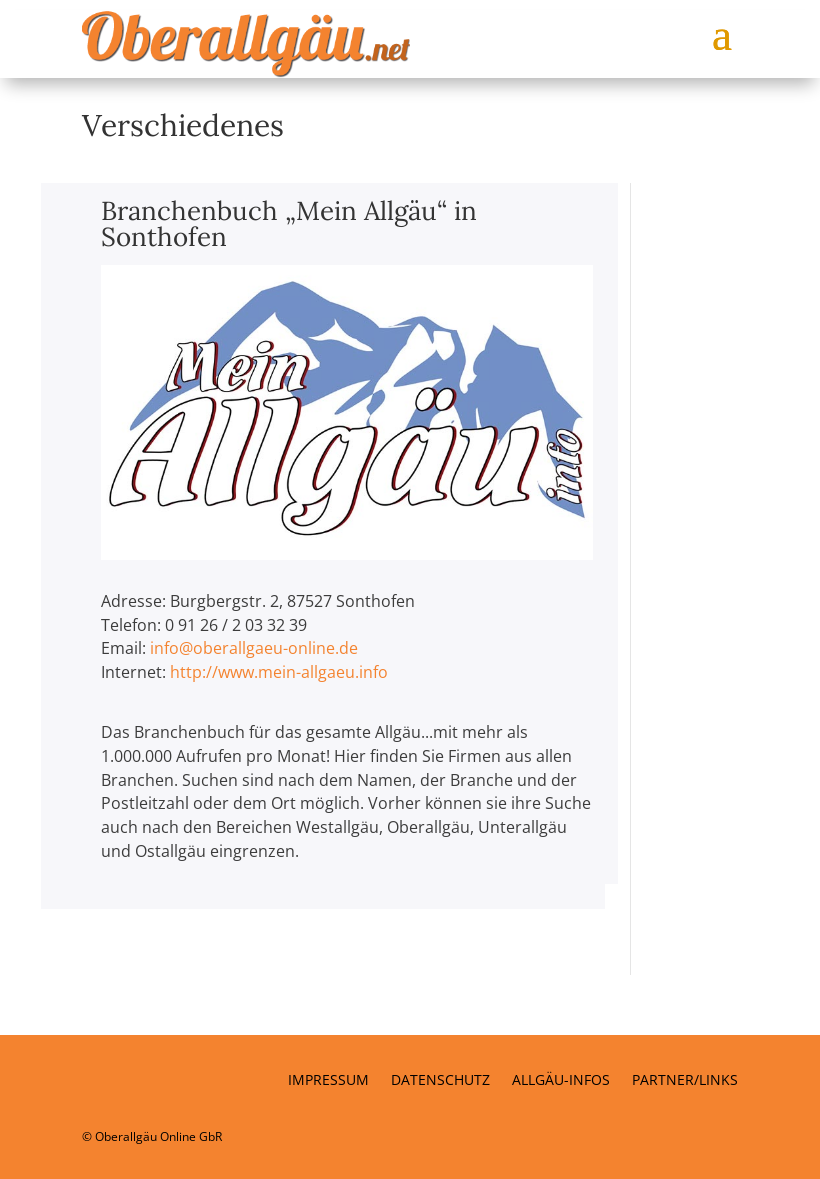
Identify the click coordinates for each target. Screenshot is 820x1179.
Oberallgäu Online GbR (158, 1136)
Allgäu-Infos (561, 1081)
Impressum (328, 1081)
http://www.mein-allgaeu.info (279, 672)
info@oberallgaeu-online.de (254, 648)
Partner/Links (685, 1081)
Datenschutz (440, 1081)
